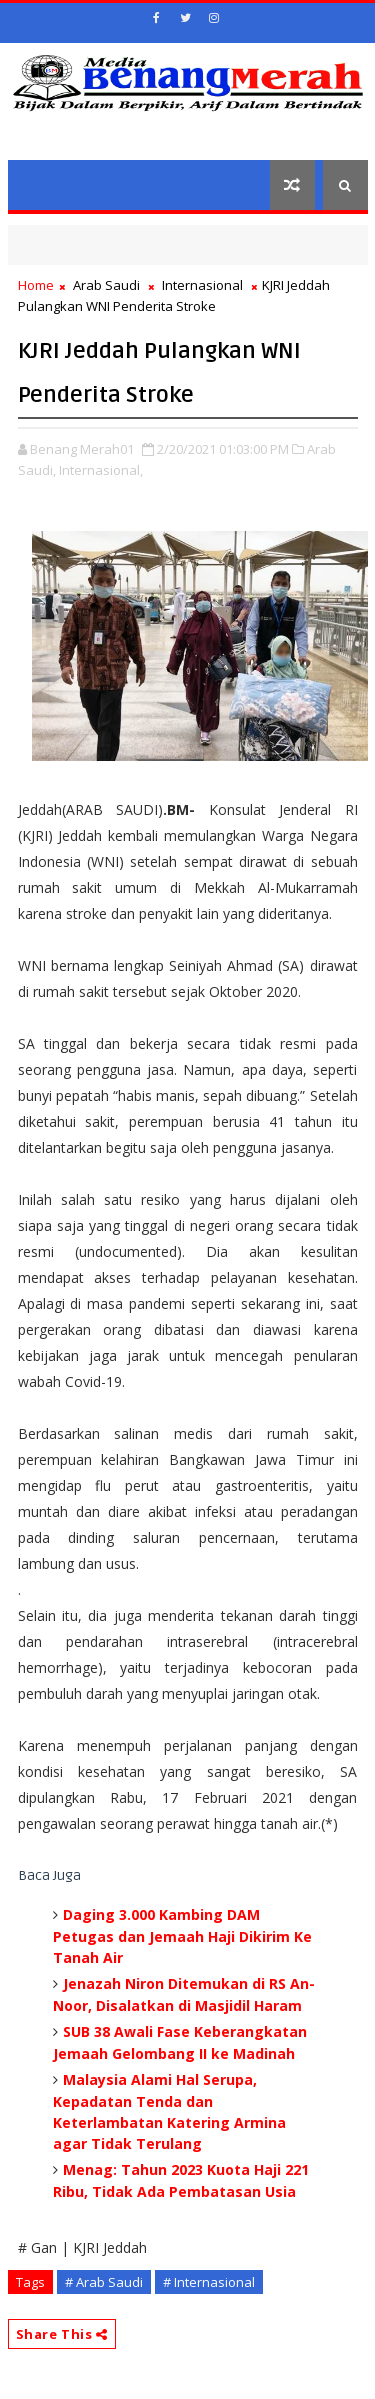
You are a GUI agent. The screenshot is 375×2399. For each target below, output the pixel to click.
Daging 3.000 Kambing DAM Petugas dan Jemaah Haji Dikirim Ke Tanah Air (182, 1936)
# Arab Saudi (104, 2282)
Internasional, (101, 470)
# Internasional (209, 2282)
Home (36, 285)
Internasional (202, 285)
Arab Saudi (106, 285)
